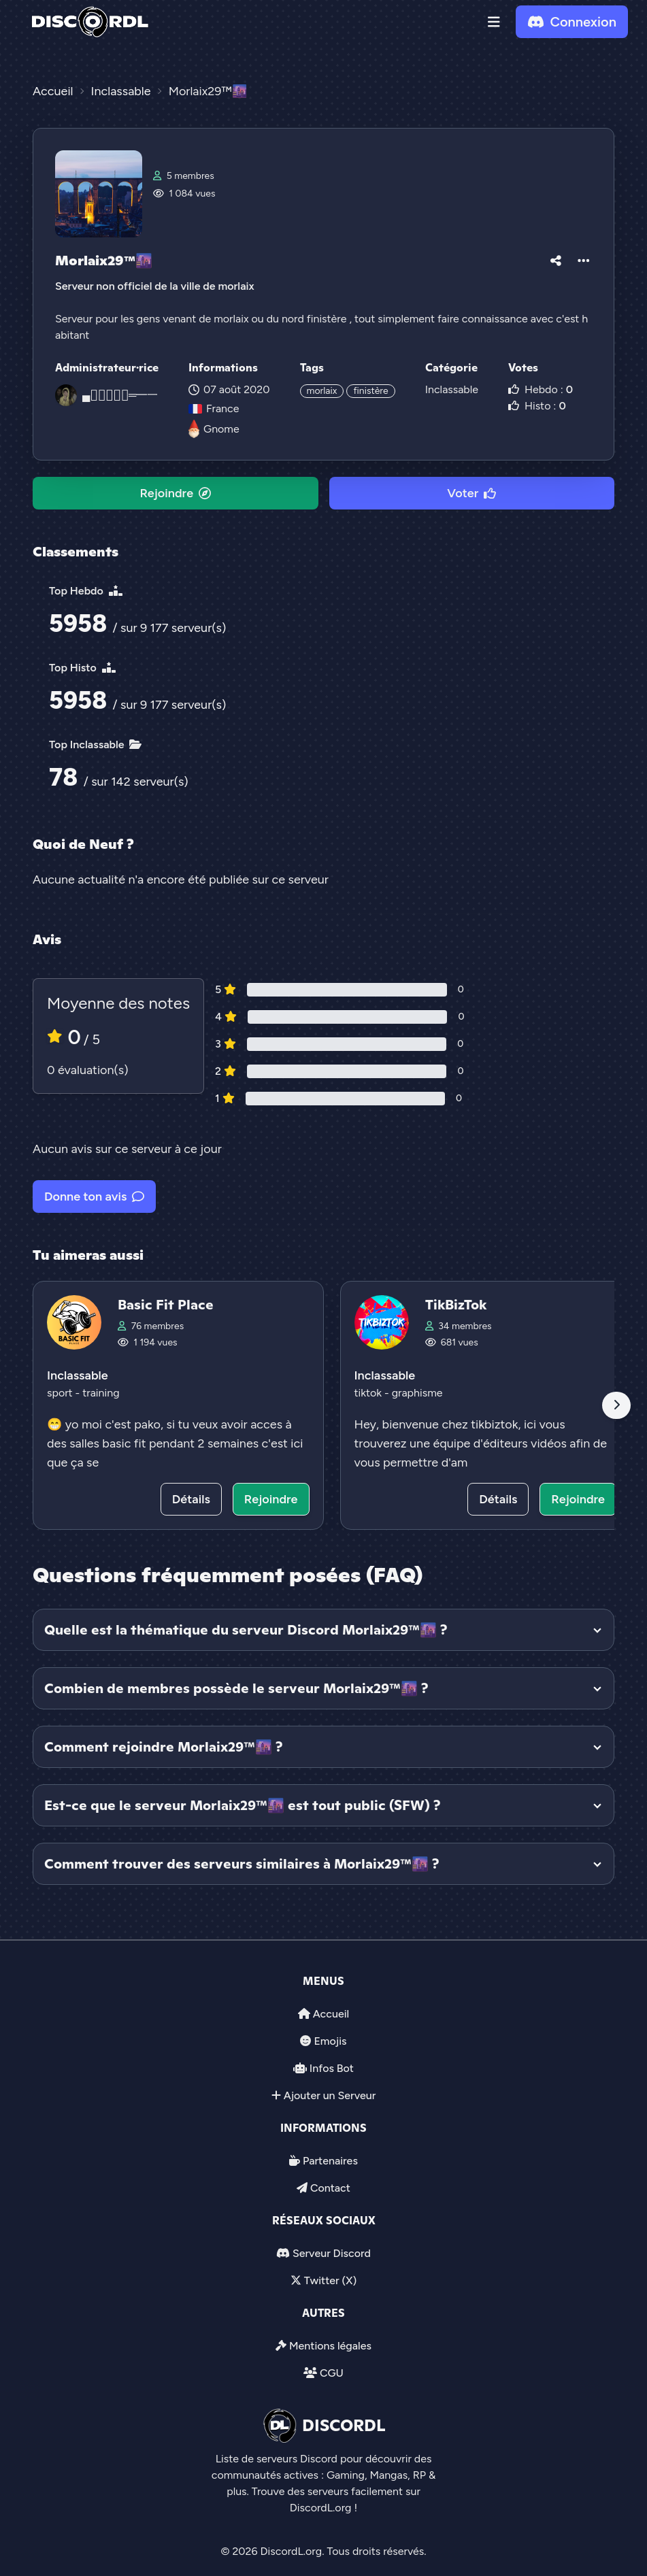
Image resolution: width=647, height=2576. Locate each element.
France (213, 408)
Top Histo (82, 667)
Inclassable (451, 389)
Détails (191, 1499)
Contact (330, 2187)
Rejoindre (175, 493)
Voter (471, 493)
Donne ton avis (94, 1196)
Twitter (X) (330, 2280)
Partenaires (330, 2160)
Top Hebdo (85, 590)
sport (61, 1392)
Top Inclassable (95, 744)
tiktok (369, 1392)
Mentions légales (330, 2345)
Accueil (331, 2013)
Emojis (330, 2041)
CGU (332, 2372)
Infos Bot (332, 2068)
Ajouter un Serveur (330, 2095)
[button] (494, 21)
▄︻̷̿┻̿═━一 (120, 394)
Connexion (571, 22)
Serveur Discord (332, 2253)
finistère (370, 391)
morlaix (322, 391)
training (100, 1392)
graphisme (417, 1392)
